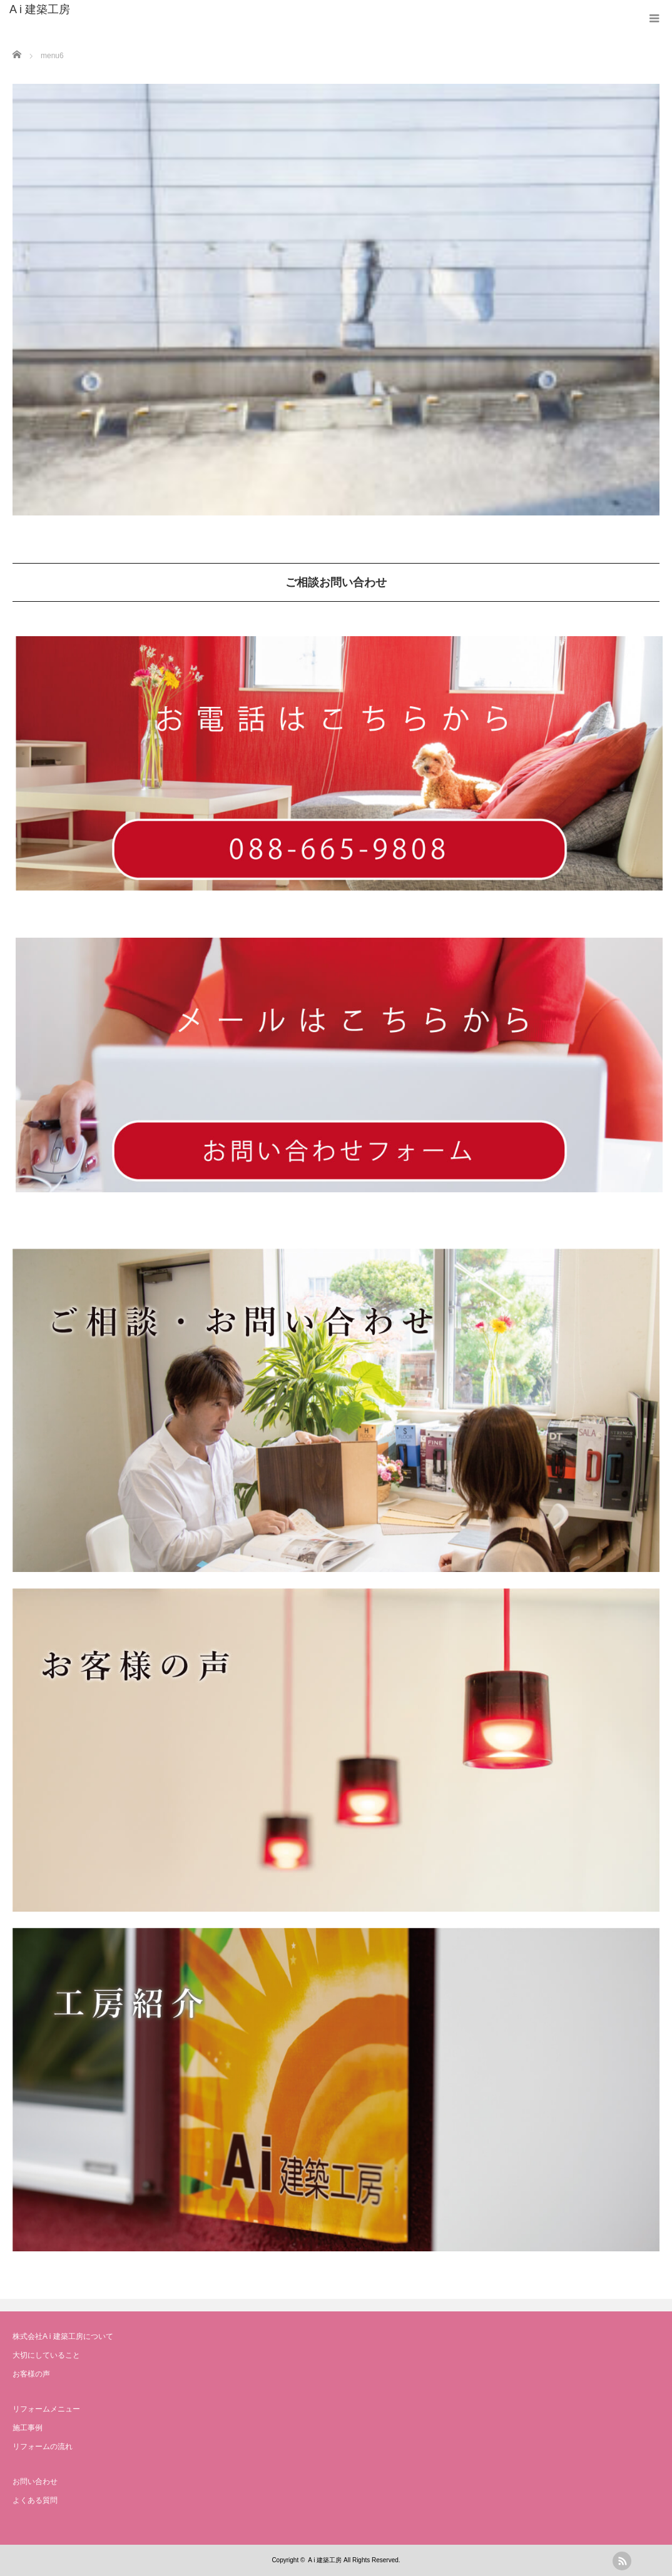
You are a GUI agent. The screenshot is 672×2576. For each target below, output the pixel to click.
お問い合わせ (35, 2481)
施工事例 (28, 2427)
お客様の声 (31, 2374)
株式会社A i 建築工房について (63, 2336)
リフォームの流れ (43, 2446)
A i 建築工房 (39, 9)
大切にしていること (46, 2355)
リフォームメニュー (46, 2409)
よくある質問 (35, 2500)
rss (622, 2561)
